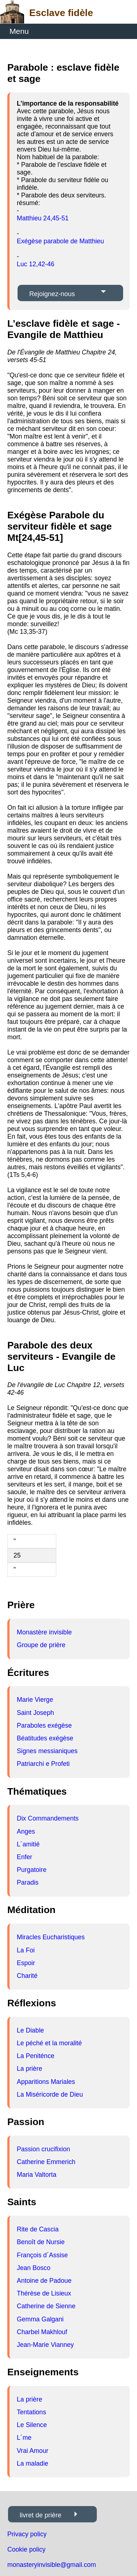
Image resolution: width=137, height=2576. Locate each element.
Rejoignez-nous (52, 294)
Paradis (28, 1882)
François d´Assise (42, 2255)
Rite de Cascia (37, 2229)
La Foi (26, 1950)
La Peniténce (35, 2055)
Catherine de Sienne (46, 2306)
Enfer (24, 1857)
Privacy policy (27, 2534)
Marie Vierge (35, 1699)
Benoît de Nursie (41, 2242)
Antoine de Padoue (44, 2280)
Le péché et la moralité (49, 2043)
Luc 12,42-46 (35, 264)
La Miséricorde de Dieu (50, 2094)
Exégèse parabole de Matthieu (60, 241)
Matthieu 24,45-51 (43, 218)
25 (17, 1555)
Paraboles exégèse (44, 1725)
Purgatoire (31, 1869)
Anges (26, 1831)
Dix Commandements (48, 1818)
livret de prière (40, 2515)
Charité (27, 1975)
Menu (19, 31)
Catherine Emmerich (46, 2161)
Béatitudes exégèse (45, 1738)
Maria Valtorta (36, 2174)
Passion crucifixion (43, 2149)
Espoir (26, 1963)
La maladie (32, 2463)
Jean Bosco (33, 2267)
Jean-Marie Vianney (45, 2344)
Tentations (31, 2412)
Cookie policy (26, 2549)
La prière (29, 2068)
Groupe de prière (41, 1645)
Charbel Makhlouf (42, 2332)
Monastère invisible (44, 1632)
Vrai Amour (32, 2450)
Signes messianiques (47, 1751)
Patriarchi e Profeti (43, 1763)
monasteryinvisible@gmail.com (51, 2564)
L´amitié (28, 1844)
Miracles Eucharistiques (51, 1937)
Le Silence (32, 2424)
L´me (24, 2437)
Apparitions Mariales (46, 2081)
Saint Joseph (35, 1712)
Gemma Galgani (40, 2319)
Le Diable (30, 2030)
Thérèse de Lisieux (44, 2293)
